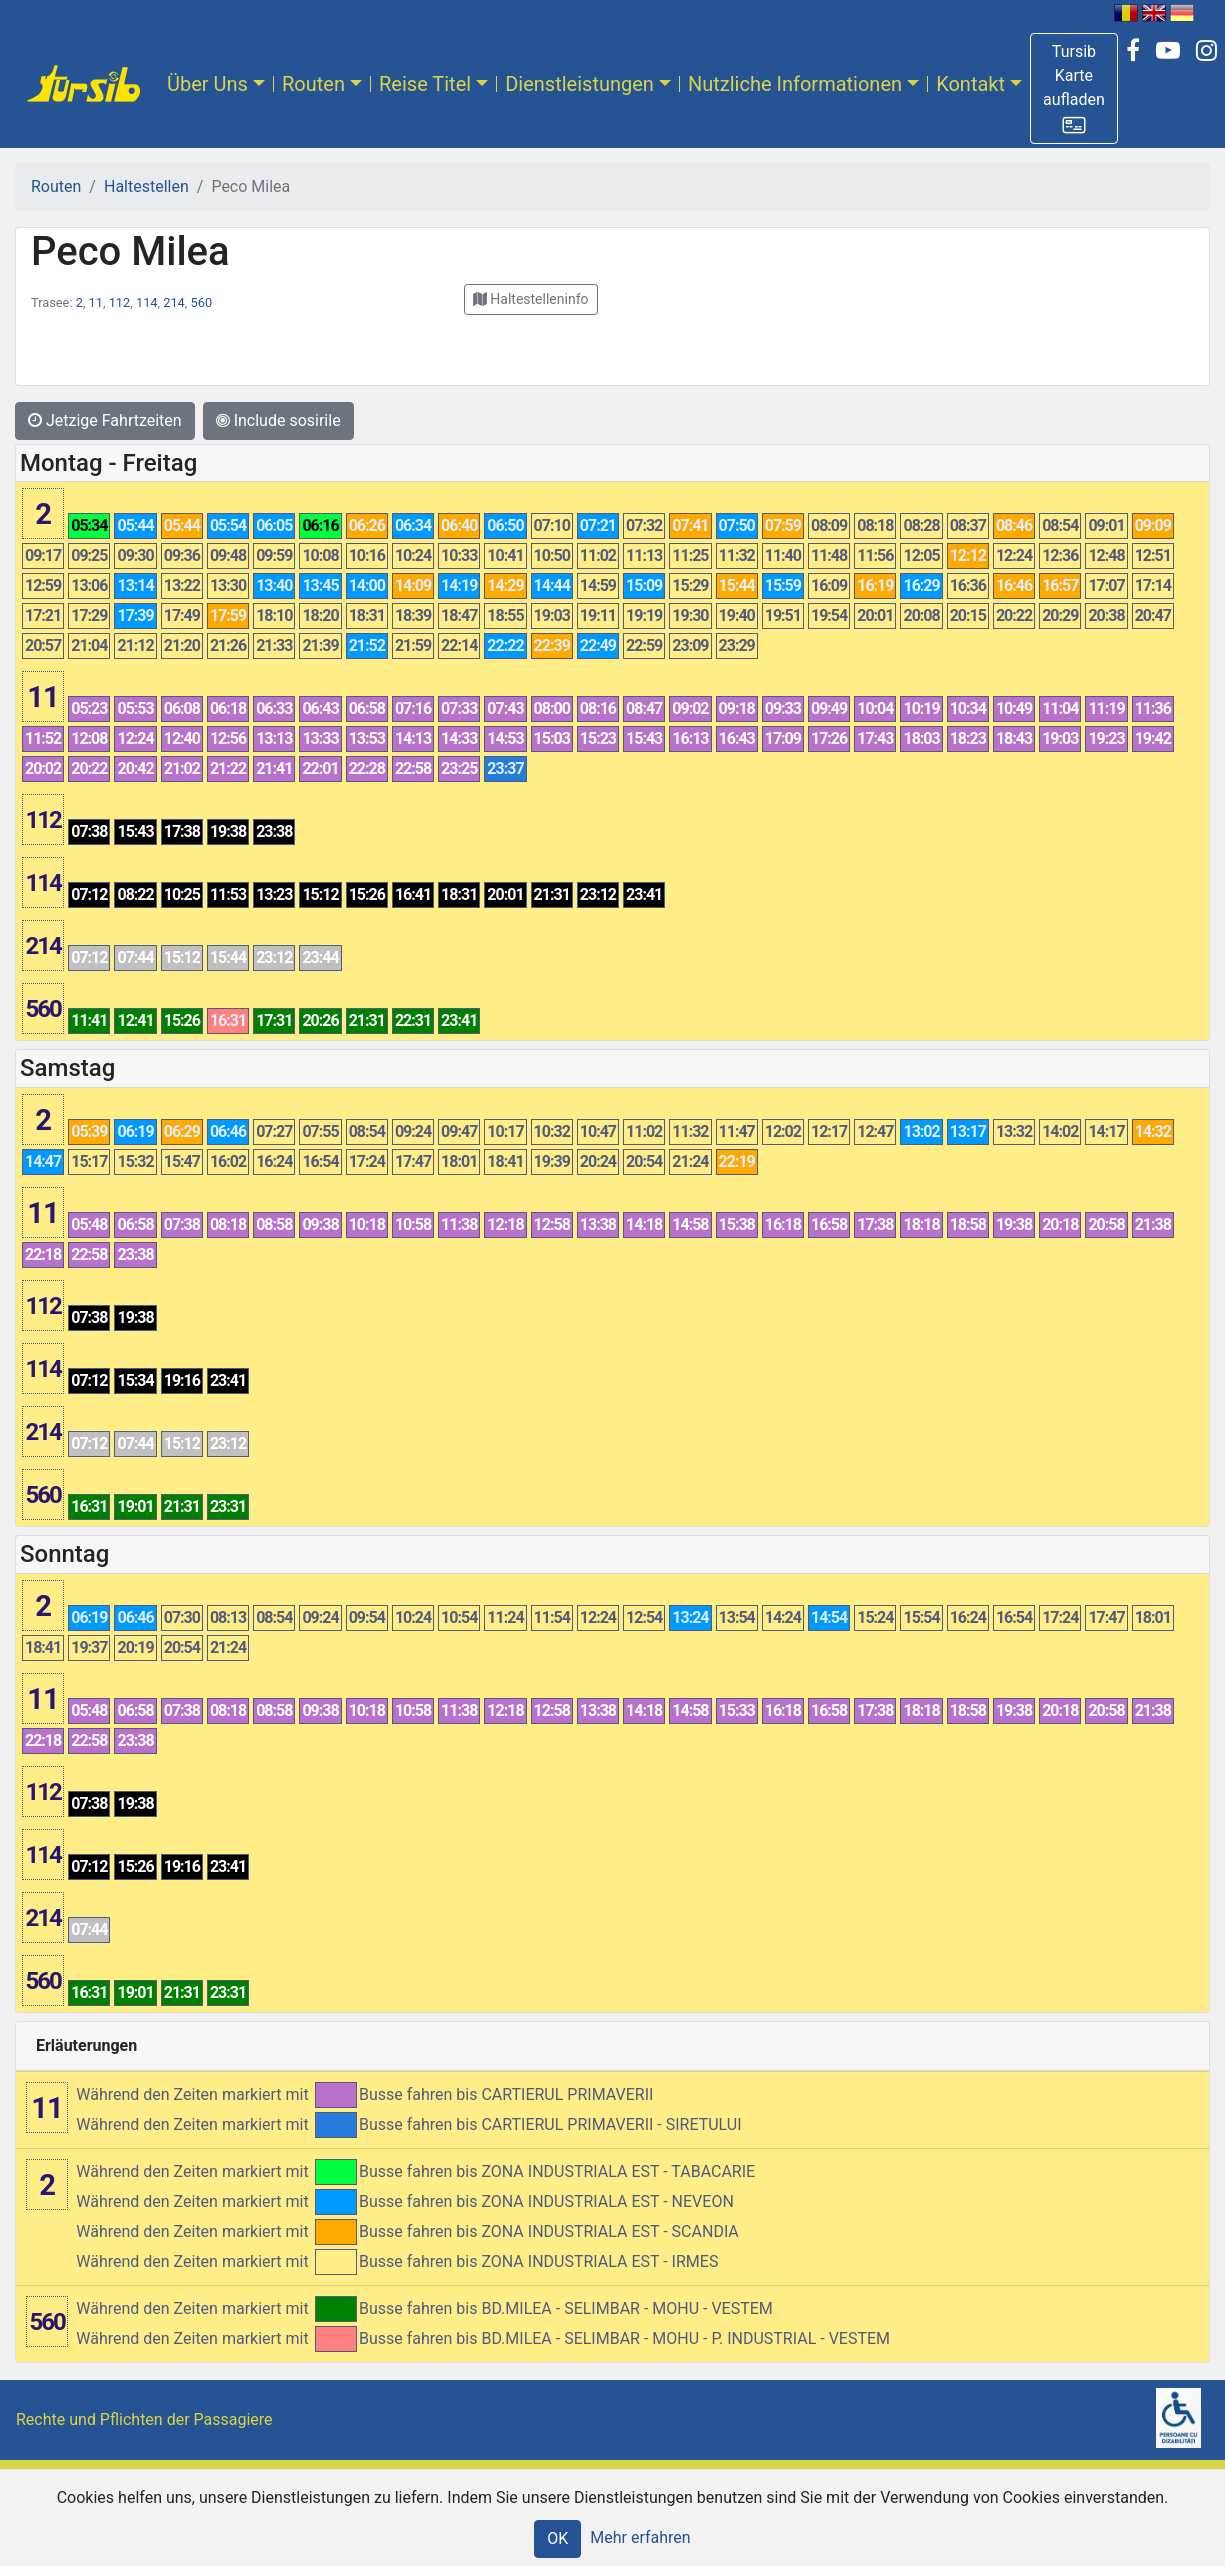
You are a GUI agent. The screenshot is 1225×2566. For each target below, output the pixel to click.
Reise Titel (425, 84)
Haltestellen (146, 186)
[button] (1074, 88)
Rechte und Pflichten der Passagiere (144, 2419)
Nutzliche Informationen (795, 84)
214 (174, 302)
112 (120, 302)
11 (96, 302)
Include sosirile (278, 420)
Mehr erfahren (640, 2537)
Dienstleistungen (579, 84)
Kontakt (970, 84)
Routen (313, 84)
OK (557, 2538)
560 (202, 302)
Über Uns (207, 84)
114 (147, 302)
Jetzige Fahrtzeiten (105, 420)
